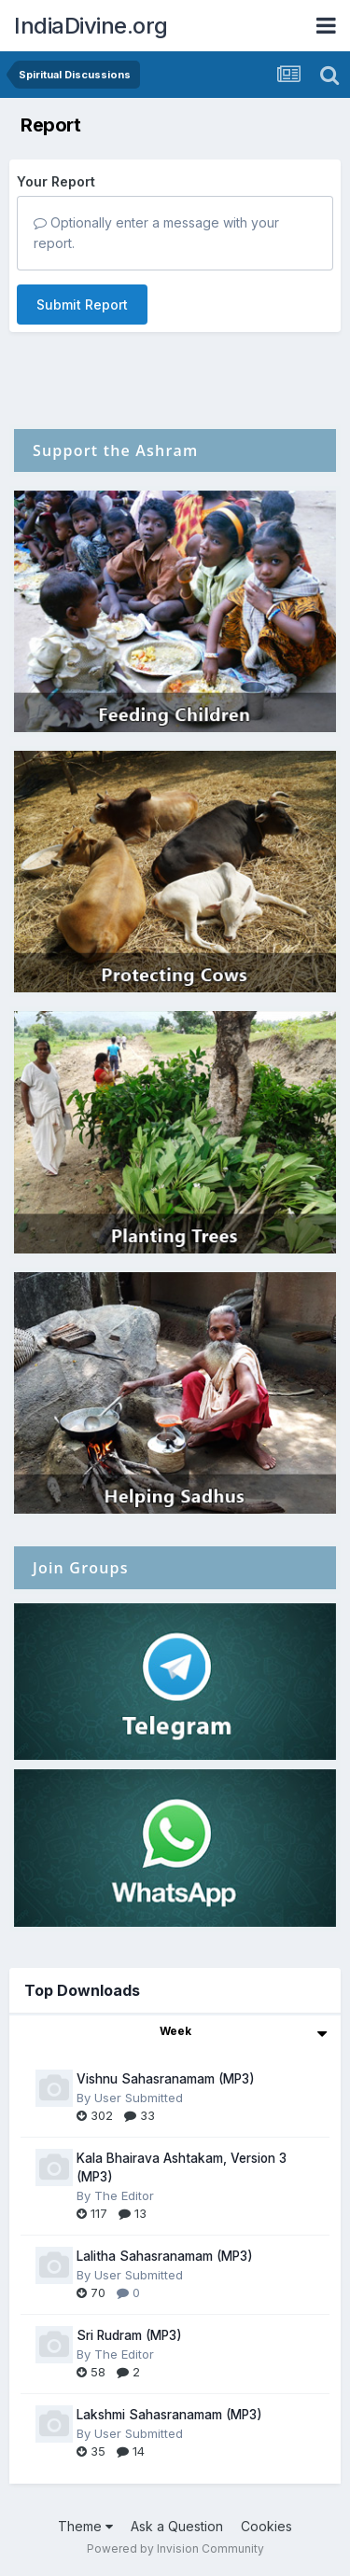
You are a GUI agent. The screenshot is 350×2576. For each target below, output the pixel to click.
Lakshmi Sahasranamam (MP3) (169, 2414)
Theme (85, 2526)
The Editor (124, 2195)
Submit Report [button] (82, 304)
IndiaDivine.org (91, 25)
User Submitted (138, 2097)
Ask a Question (177, 2526)
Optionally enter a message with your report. (156, 233)
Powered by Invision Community (175, 2548)
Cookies (266, 2526)
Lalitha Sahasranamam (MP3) (165, 2256)
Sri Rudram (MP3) (129, 2335)
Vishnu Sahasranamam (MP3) (166, 2078)
